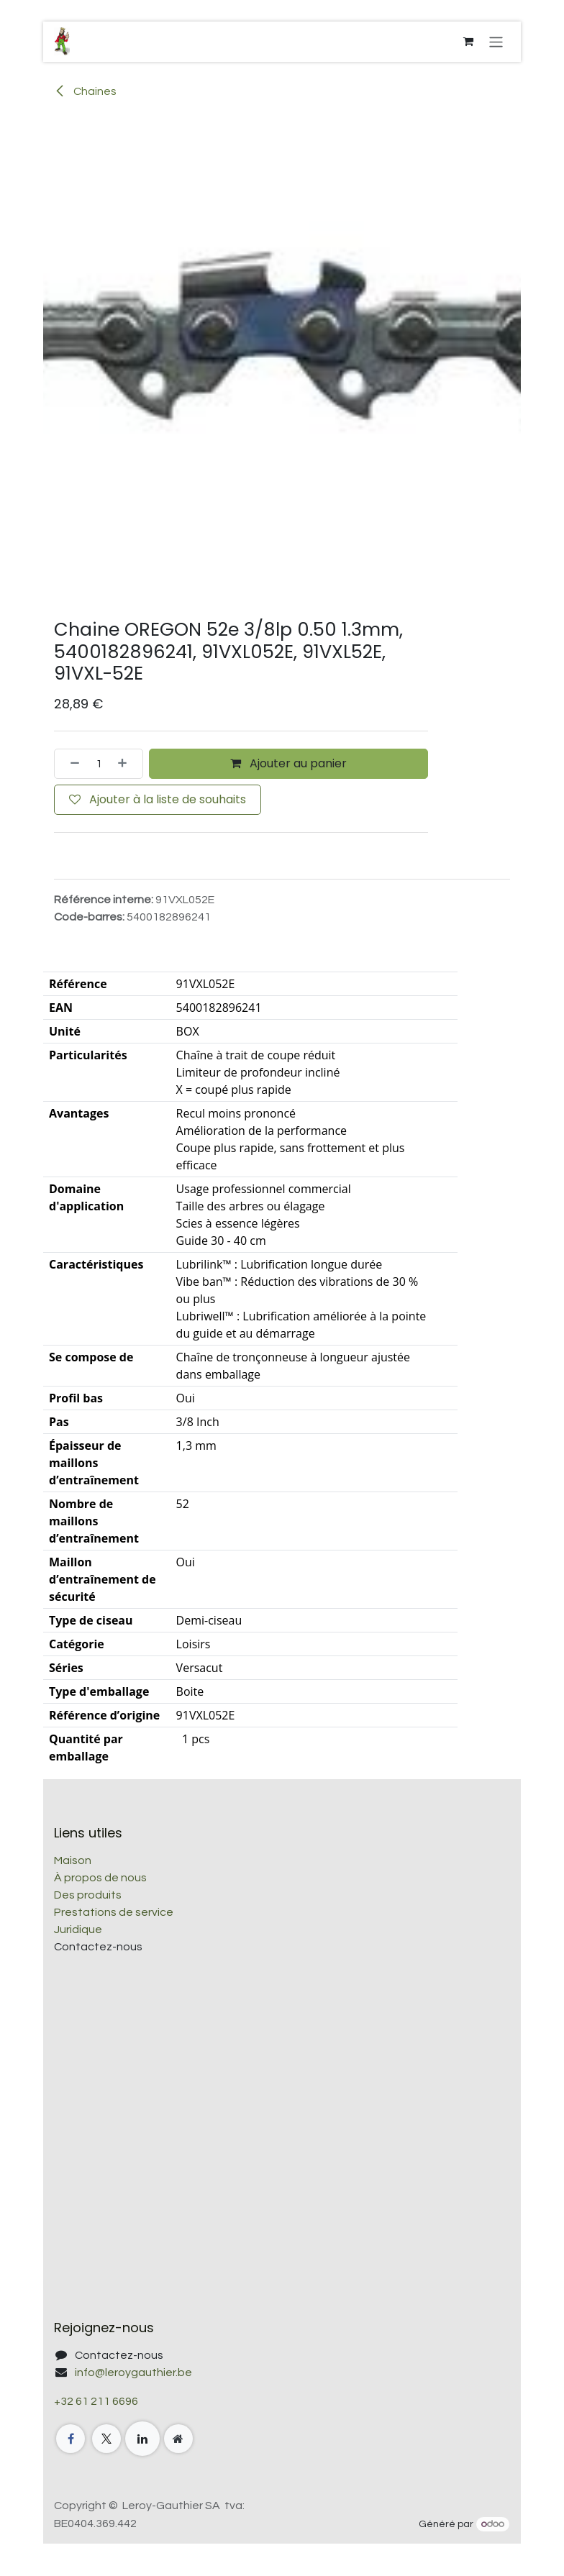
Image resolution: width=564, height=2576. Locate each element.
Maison (72, 1860)
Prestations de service (113, 1912)
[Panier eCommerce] (468, 41)
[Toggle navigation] (496, 41)
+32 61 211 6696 (96, 2401)
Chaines (85, 91)
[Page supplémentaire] (178, 2438)
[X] (106, 2438)
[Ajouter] (126, 763)
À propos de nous (100, 1877)
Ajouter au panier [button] (288, 763)
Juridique (78, 1929)
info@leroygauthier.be (133, 2372)
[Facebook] (70, 2438)
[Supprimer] (70, 763)
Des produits (88, 1895)
